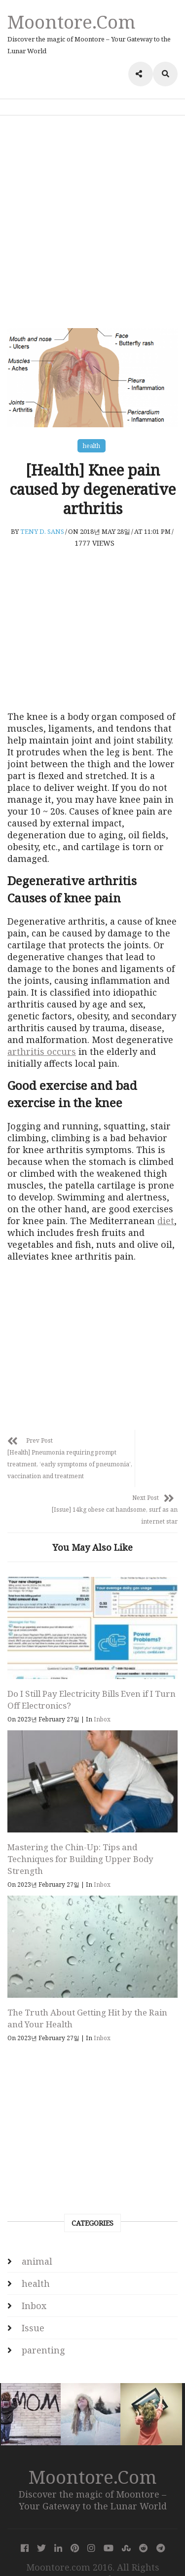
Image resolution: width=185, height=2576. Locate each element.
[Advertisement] (92, 221)
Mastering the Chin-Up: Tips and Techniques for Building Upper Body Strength (80, 1837)
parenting (43, 2328)
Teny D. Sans (42, 531)
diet (165, 1221)
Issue (33, 2306)
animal (37, 2239)
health (91, 446)
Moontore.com (71, 21)
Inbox (102, 1697)
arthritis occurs (41, 1051)
